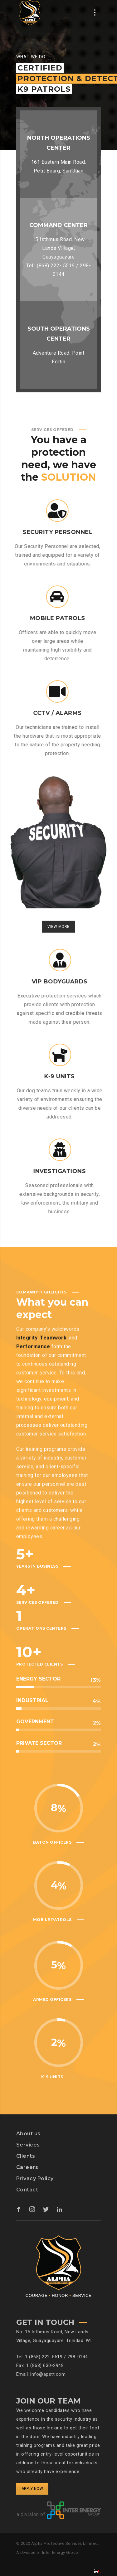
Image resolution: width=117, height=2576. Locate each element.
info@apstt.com (48, 2374)
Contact (27, 2190)
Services (28, 2145)
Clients (25, 2156)
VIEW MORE (58, 941)
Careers (27, 2167)
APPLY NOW (32, 2488)
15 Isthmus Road (43, 2332)
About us (28, 2134)
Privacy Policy (35, 2178)
